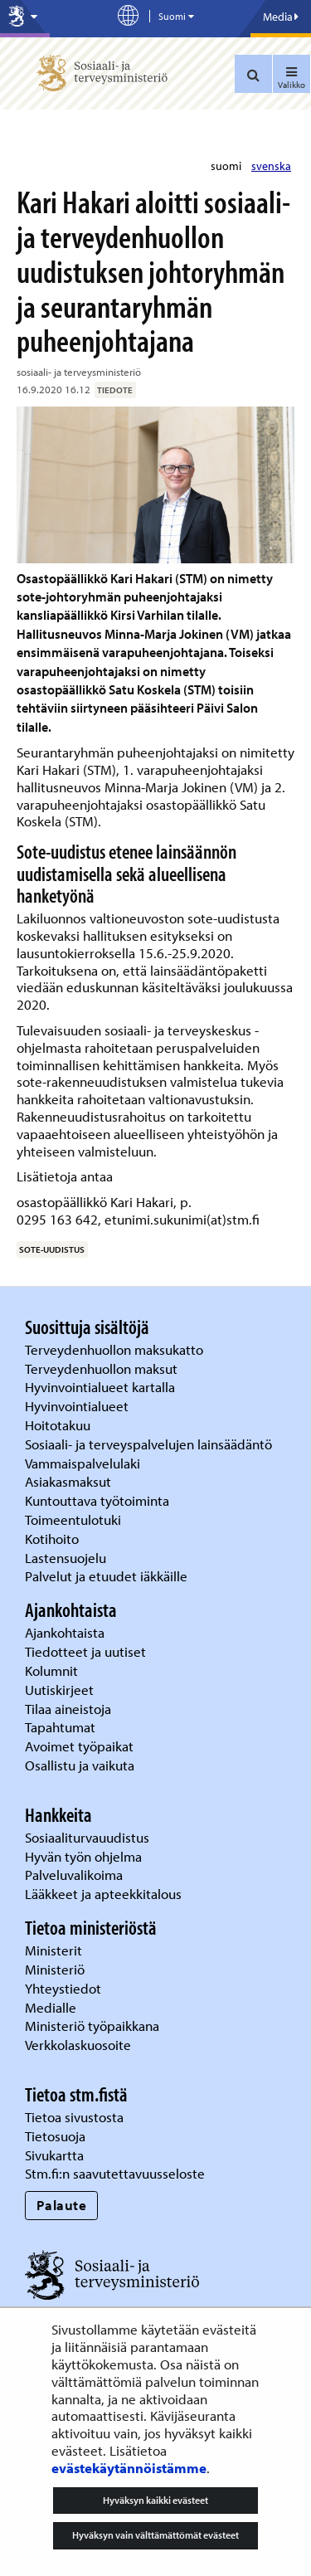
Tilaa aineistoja (68, 1708)
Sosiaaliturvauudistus (87, 1837)
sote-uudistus (52, 1249)
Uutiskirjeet (61, 1689)
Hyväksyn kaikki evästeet (155, 2500)
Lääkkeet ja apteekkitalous (103, 1893)
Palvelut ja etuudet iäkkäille (106, 1576)
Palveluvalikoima (74, 1874)
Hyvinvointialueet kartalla (101, 1386)
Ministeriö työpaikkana (94, 2025)
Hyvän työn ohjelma (83, 1856)
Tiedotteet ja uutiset (87, 1651)
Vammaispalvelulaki (84, 1463)
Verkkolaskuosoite (79, 2044)
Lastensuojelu (67, 1557)
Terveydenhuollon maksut (103, 1368)
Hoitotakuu (59, 1425)
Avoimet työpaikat (79, 1746)
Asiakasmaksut (68, 1481)
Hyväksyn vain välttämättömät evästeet (155, 2535)
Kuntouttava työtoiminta (97, 1500)
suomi (227, 165)
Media (281, 16)
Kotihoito (52, 1538)
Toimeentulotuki (74, 1519)
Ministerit (55, 1950)
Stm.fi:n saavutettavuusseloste (115, 2173)
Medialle (52, 2007)
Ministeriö (56, 1969)
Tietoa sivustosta (74, 2117)
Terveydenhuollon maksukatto (116, 1349)
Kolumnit (53, 1670)
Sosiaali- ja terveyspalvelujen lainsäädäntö (150, 1444)
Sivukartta (54, 2155)
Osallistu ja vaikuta (79, 1765)
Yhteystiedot (64, 1988)
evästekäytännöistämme (129, 2467)
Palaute (61, 2204)
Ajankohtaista (64, 1632)
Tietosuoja (55, 2136)
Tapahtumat (60, 1727)
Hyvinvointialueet (78, 1406)
